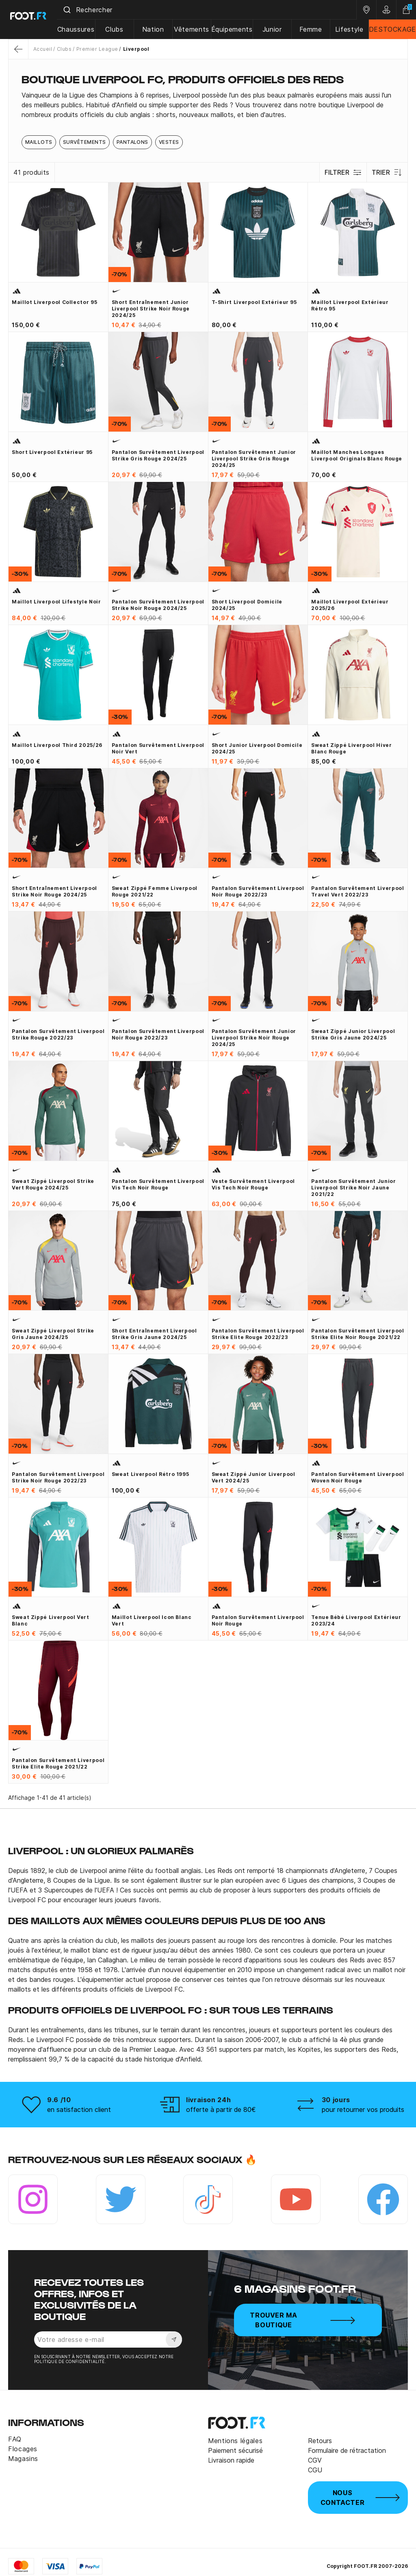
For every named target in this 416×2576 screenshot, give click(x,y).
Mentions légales (235, 2441)
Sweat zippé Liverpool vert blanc (50, 1620)
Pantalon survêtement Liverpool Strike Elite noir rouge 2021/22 (357, 1334)
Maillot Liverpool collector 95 (54, 302)
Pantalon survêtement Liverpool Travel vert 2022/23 (357, 891)
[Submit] (72, 10)
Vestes (169, 142)
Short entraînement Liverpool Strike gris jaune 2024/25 (154, 1334)
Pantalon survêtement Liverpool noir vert (158, 748)
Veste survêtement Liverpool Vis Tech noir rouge (253, 1184)
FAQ (15, 2439)
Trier (387, 172)
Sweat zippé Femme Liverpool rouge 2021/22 (154, 891)
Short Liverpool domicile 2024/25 (247, 605)
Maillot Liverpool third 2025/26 (57, 745)
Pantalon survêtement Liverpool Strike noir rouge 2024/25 (158, 605)
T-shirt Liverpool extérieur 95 (254, 302)
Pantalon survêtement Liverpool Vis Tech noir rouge (158, 1184)
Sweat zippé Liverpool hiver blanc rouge (351, 748)
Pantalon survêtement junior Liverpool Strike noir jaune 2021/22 (353, 1187)
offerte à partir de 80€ (221, 2109)
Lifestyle (350, 29)
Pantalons (132, 142)
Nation (157, 29)
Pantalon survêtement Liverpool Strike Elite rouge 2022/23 (258, 1334)
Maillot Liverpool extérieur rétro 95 (349, 305)
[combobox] (209, 10)
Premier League (97, 49)
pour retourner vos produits (363, 2109)
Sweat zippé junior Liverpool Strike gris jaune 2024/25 (353, 1034)
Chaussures (81, 29)
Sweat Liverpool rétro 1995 (150, 1474)
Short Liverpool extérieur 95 (52, 452)
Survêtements (84, 142)
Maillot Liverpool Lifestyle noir (56, 602)
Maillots (38, 142)
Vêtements (194, 29)
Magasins (23, 2458)
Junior (274, 29)
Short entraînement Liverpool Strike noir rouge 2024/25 (54, 891)
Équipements (234, 29)
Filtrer (342, 172)
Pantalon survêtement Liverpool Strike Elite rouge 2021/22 (58, 1763)
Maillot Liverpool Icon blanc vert (152, 1620)
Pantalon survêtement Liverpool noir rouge (258, 1620)
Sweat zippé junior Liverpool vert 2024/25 (253, 1477)
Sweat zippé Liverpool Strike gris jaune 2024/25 (53, 1334)
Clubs (119, 29)
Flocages (22, 2449)
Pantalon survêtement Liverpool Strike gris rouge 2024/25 (158, 455)
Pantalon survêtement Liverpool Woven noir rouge (357, 1477)
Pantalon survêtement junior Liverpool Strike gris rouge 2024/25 (254, 458)
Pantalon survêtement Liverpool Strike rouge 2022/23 (58, 1034)
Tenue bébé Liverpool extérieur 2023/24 (356, 1620)
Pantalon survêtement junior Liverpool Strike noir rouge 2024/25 (254, 1037)
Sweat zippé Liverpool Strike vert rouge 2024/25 (53, 1184)
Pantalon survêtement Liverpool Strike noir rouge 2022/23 (58, 1477)
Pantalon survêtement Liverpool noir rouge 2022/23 (258, 891)
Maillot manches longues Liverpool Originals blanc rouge (356, 455)
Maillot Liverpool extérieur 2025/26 (349, 605)
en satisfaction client (79, 2109)
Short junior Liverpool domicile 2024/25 (257, 748)
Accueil (42, 49)
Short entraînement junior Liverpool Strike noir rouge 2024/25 (151, 308)
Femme (312, 29)
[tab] (208, 104)
